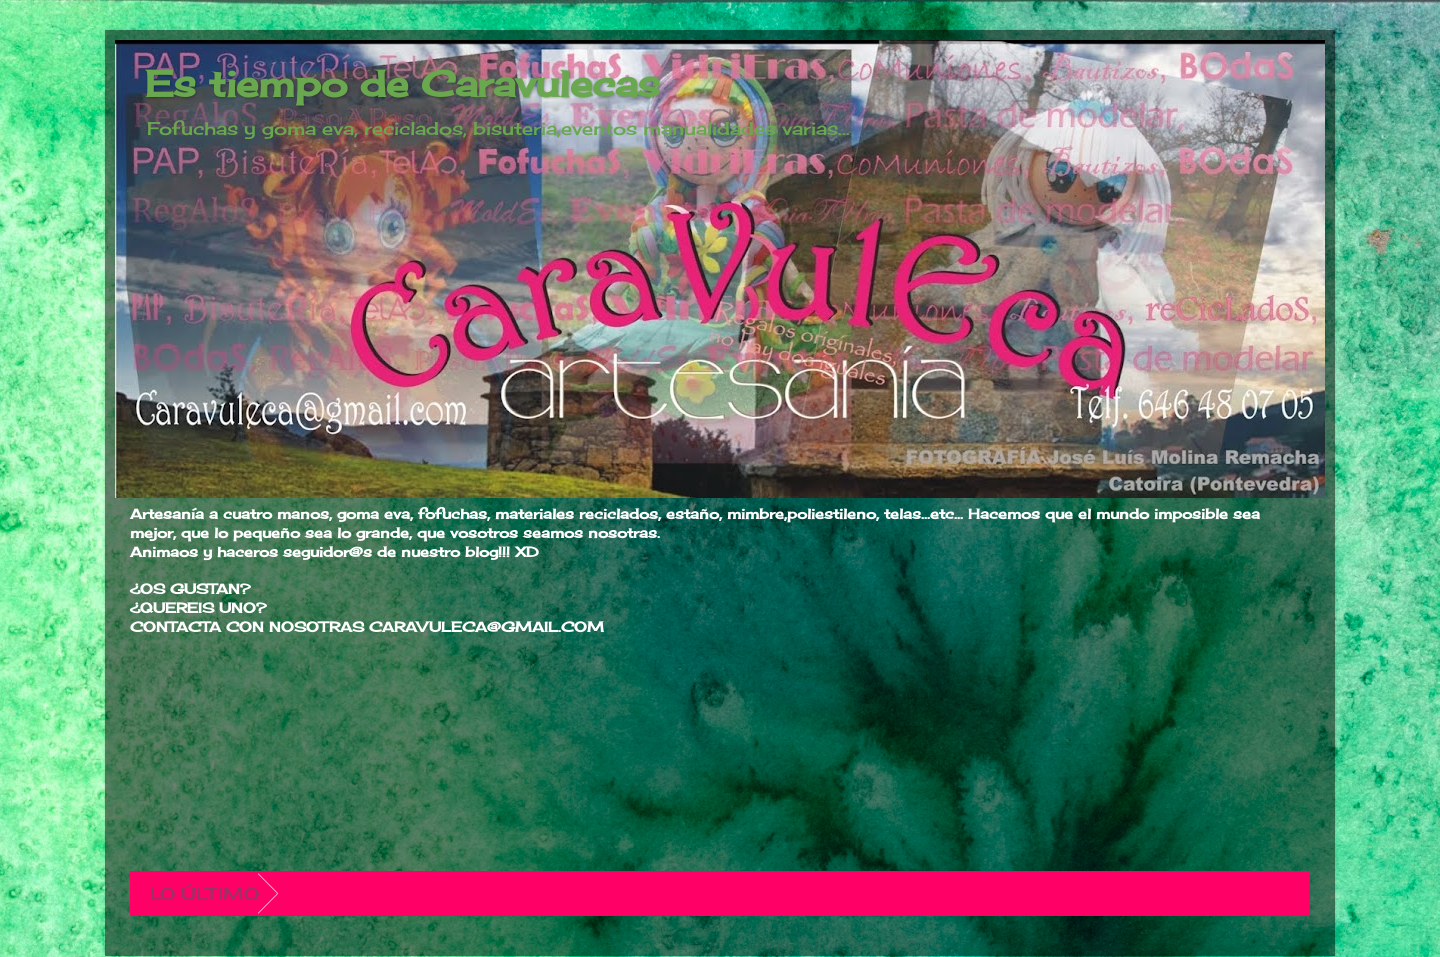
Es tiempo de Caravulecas (402, 84)
